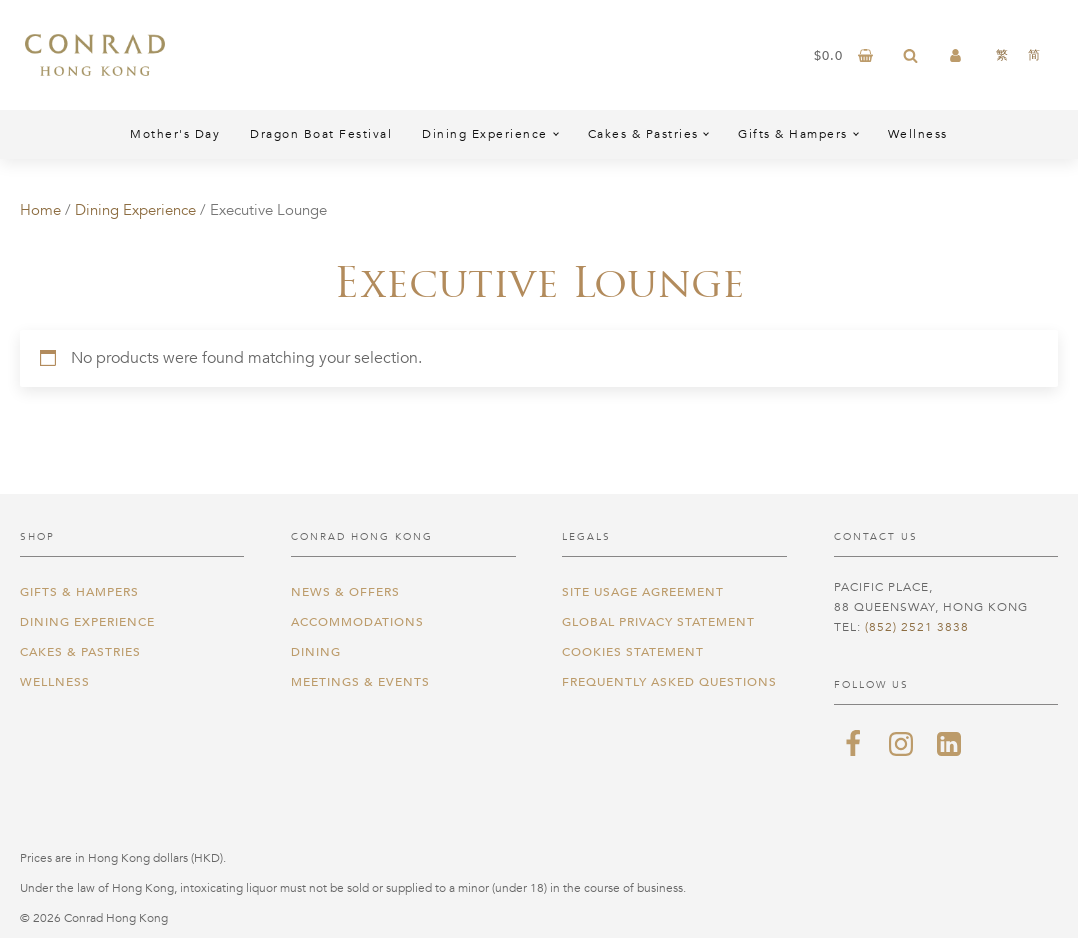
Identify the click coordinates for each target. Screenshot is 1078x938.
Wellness (918, 134)
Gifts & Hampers (793, 134)
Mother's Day (175, 134)
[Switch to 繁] (1002, 55)
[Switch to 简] (1034, 55)
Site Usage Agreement (643, 592)
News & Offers (345, 592)
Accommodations (357, 622)
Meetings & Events (360, 682)
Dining (316, 652)
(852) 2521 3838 (917, 627)
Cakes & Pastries (643, 134)
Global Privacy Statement (658, 622)
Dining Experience (485, 134)
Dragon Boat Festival (321, 134)
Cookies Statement (633, 652)
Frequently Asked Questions (669, 682)
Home (40, 210)
